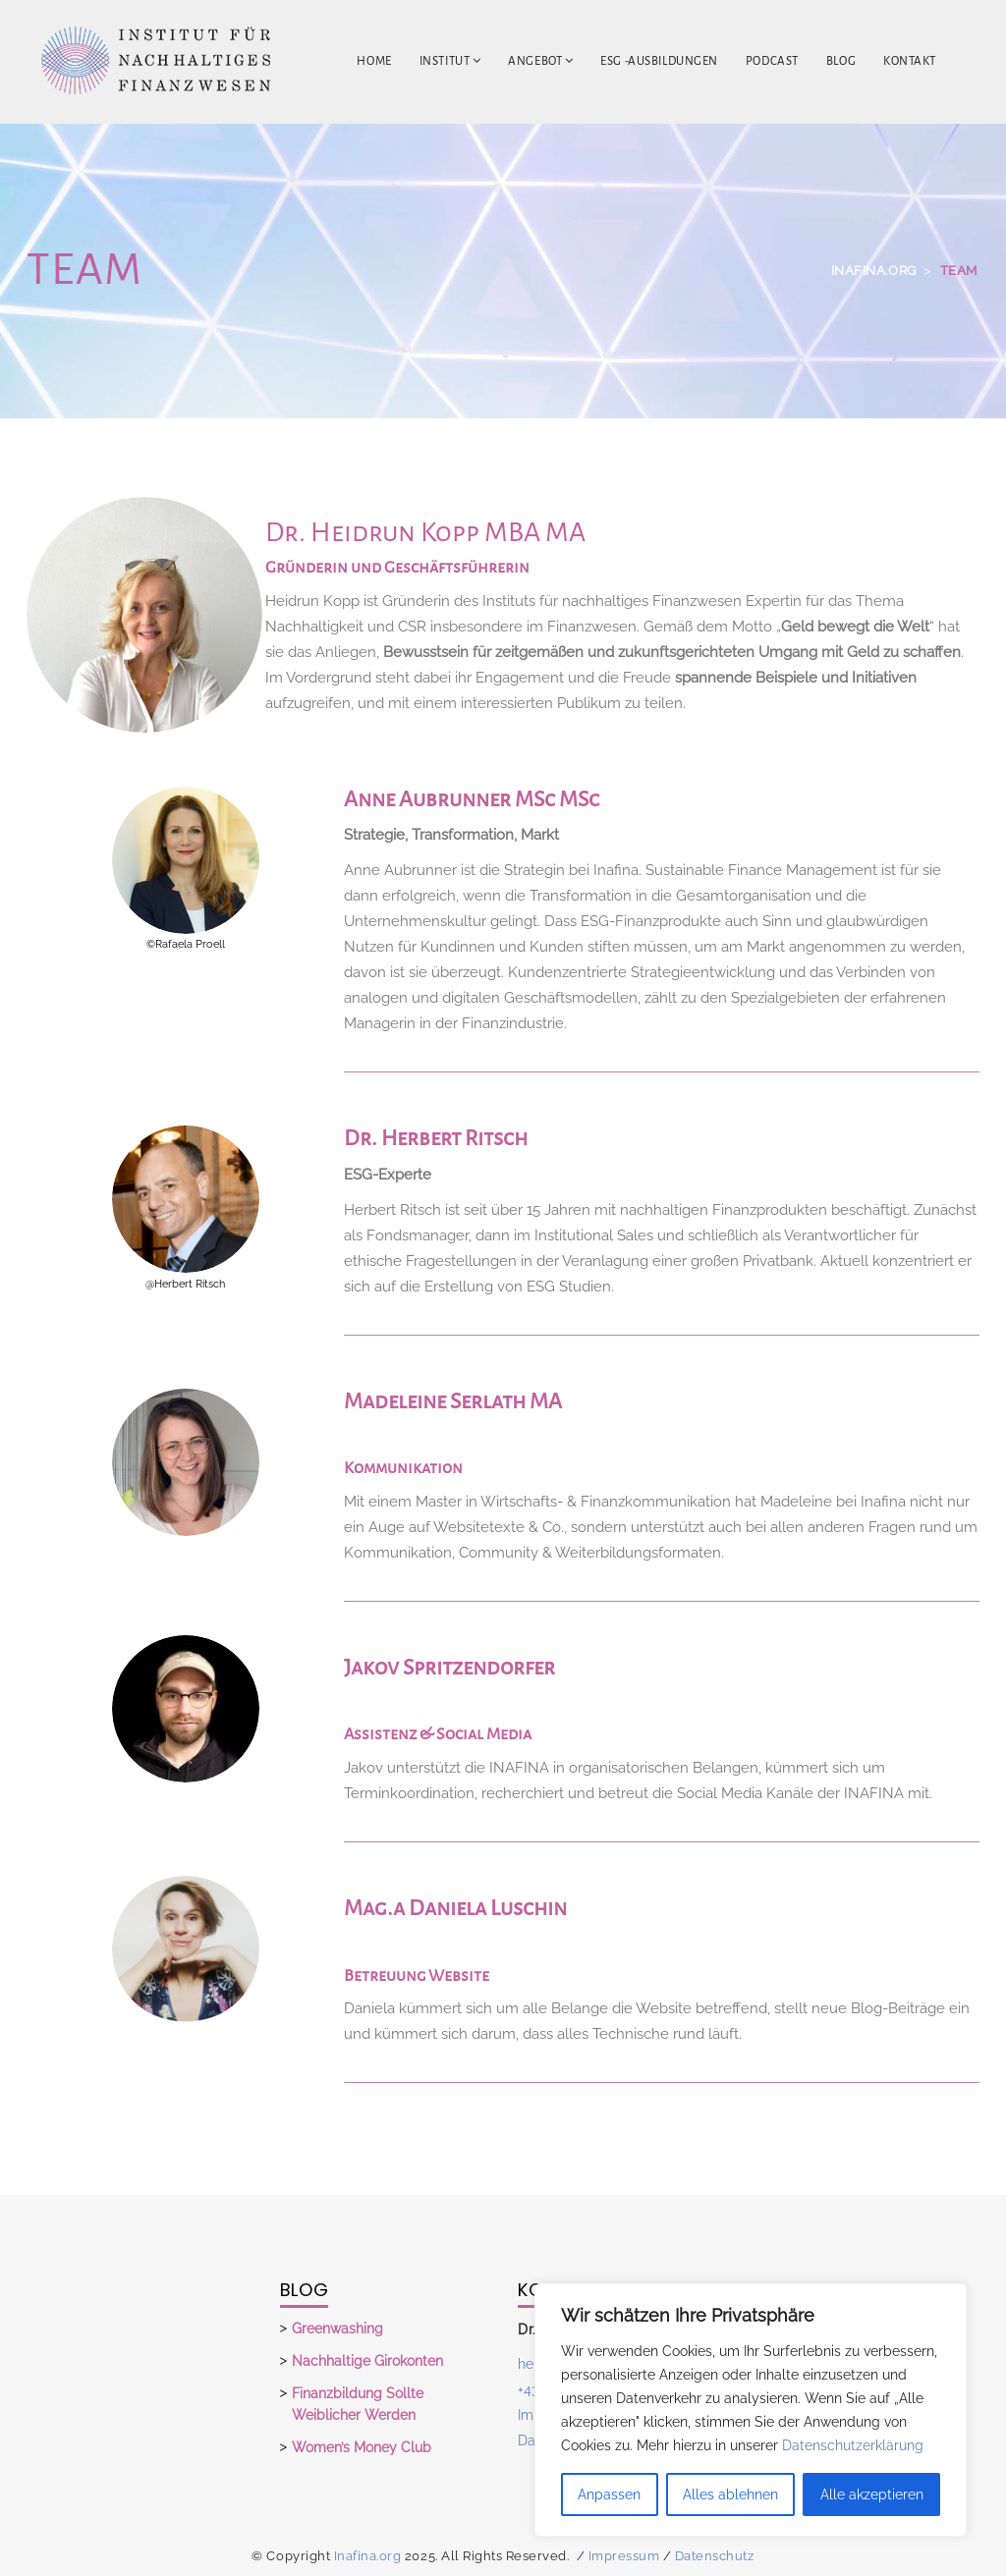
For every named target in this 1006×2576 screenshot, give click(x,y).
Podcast (772, 61)
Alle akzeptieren (871, 2494)
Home (374, 61)
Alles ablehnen (730, 2494)
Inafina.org (368, 2556)
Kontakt (909, 61)
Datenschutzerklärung (852, 2445)
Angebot (540, 61)
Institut (450, 61)
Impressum (624, 2556)
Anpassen (609, 2494)
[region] (750, 2410)
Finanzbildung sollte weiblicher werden (357, 2404)
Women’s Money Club (361, 2447)
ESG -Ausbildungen (659, 61)
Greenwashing (337, 2328)
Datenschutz (714, 2556)
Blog (841, 61)
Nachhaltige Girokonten (367, 2361)
